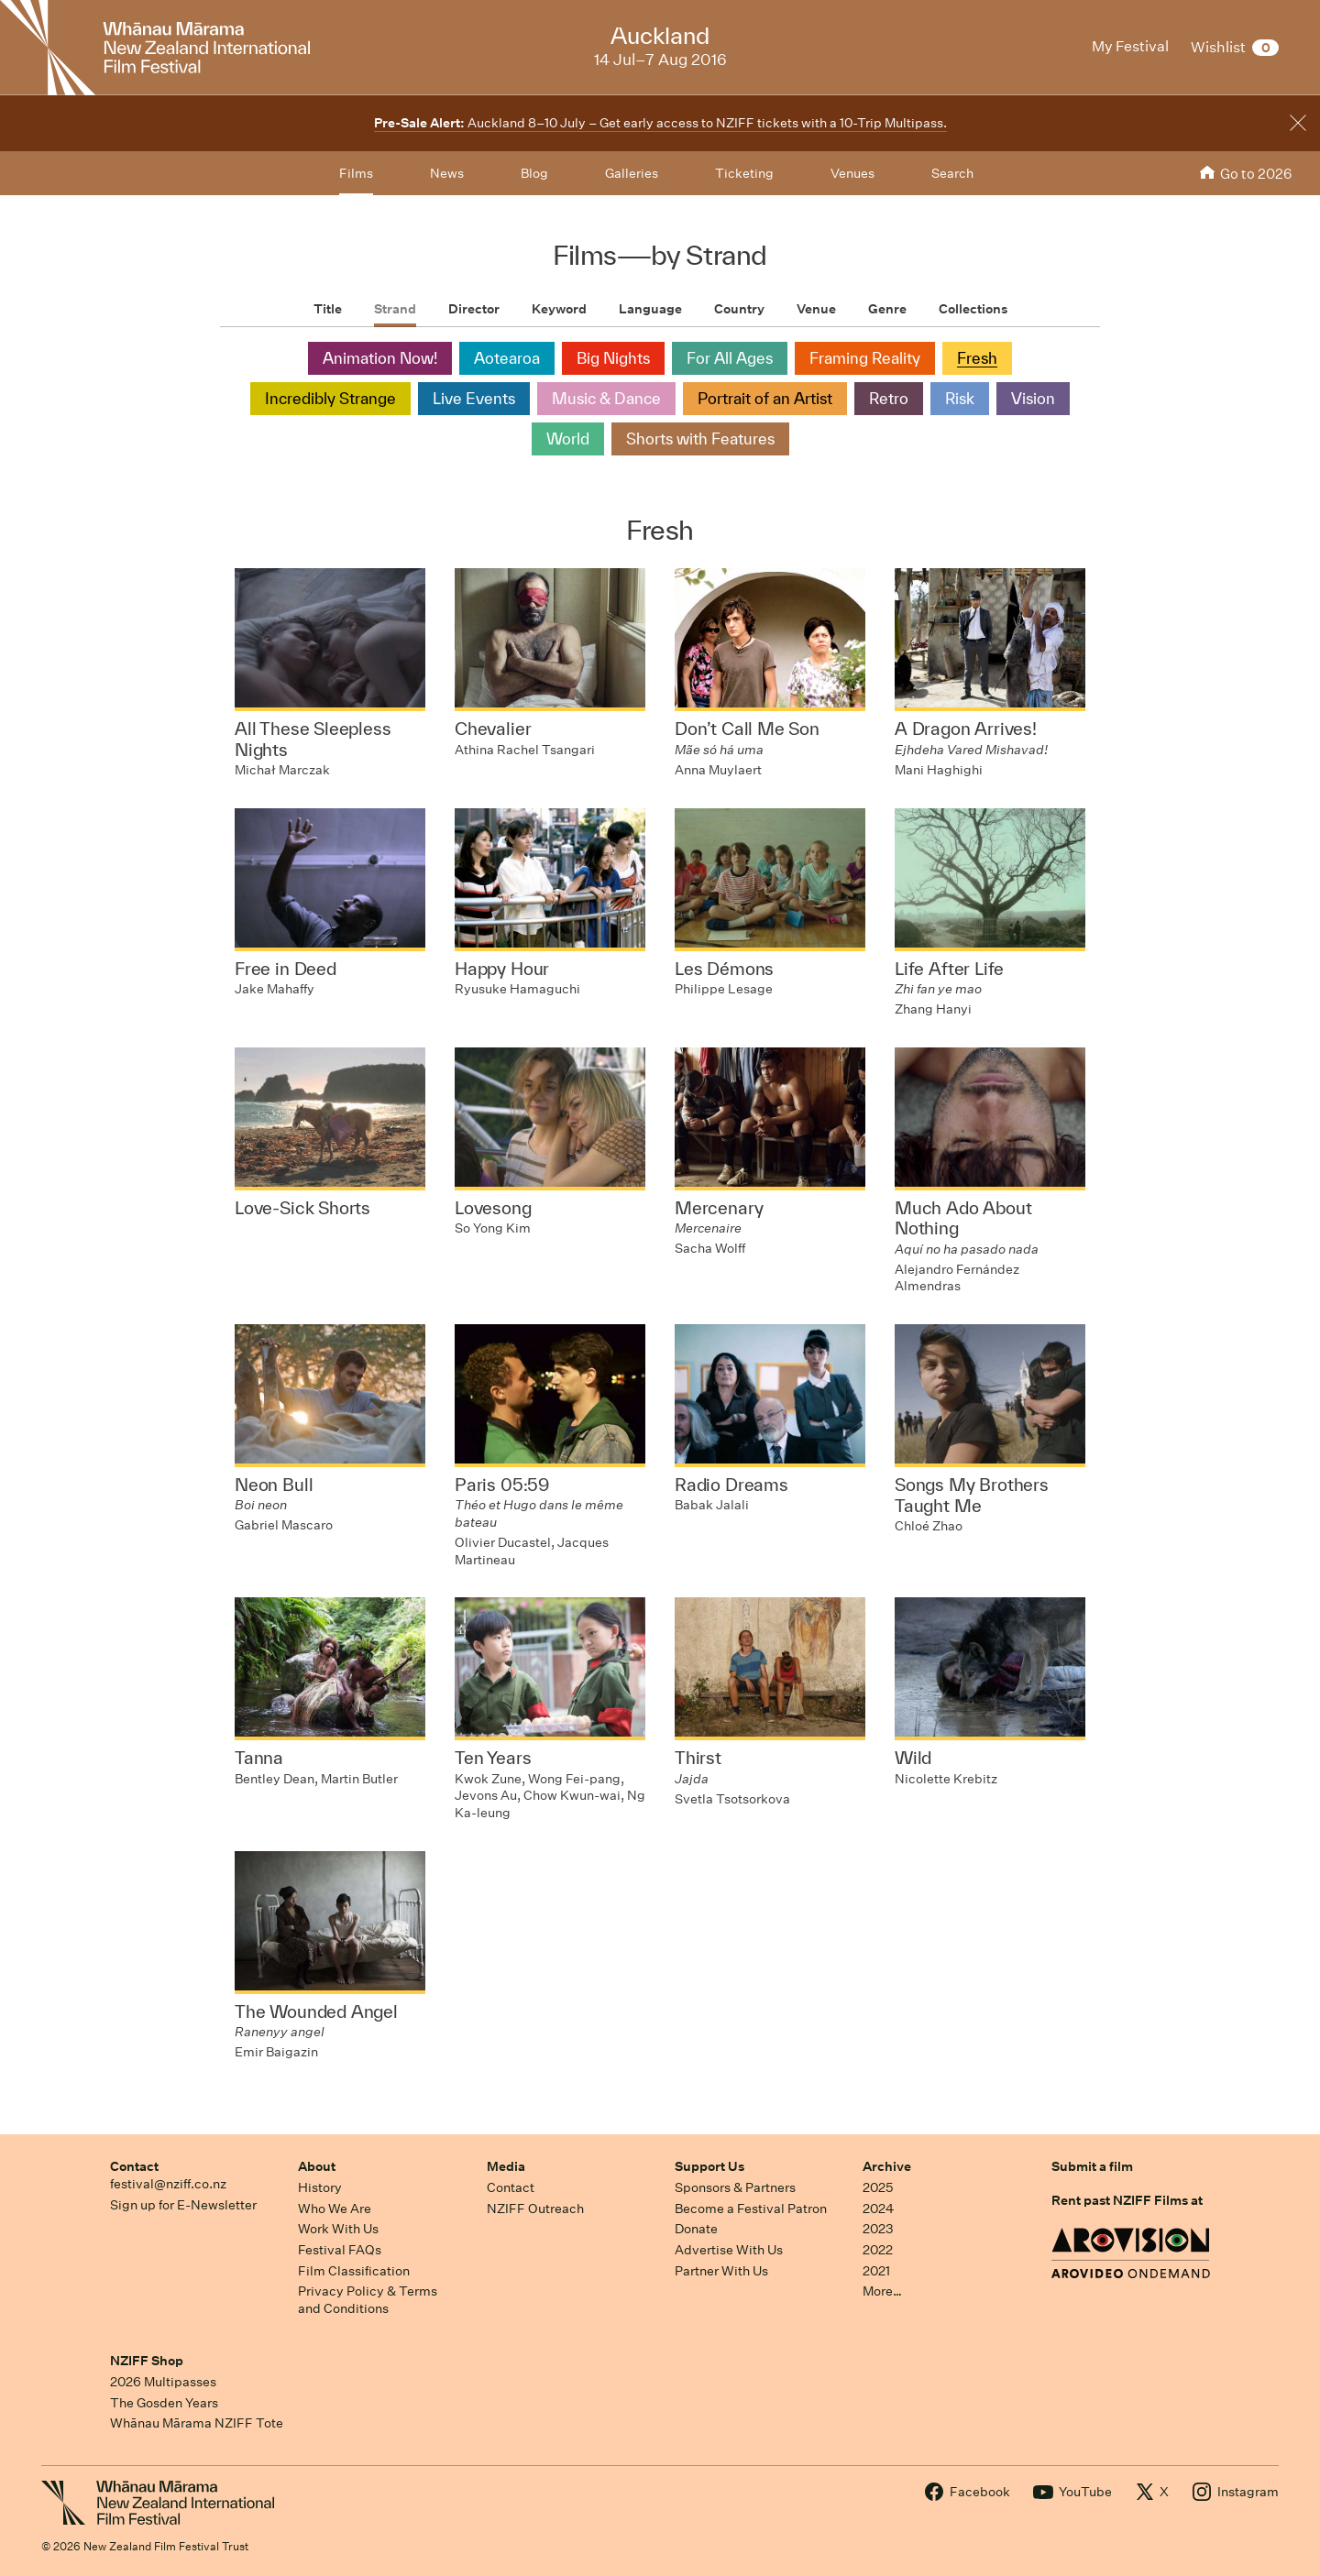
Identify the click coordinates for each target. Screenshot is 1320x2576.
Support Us (709, 2166)
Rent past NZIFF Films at (1127, 2200)
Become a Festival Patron (751, 2208)
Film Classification (354, 2271)
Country (739, 309)
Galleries (631, 173)
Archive (887, 2166)
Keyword (559, 309)
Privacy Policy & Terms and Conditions (367, 2300)
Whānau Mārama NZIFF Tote (196, 2423)
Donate (696, 2228)
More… (882, 2291)
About (317, 2166)
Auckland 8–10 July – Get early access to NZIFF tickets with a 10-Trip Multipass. (660, 123)
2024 (878, 2208)
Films (356, 173)
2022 (878, 2250)
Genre (887, 309)
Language (650, 309)
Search (952, 173)
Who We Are (334, 2208)
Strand (395, 309)
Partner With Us (721, 2271)
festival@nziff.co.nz (168, 2184)
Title (328, 309)
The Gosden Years (164, 2403)
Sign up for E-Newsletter (183, 2205)
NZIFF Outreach (535, 2208)
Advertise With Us (729, 2250)
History (320, 2187)
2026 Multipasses (163, 2381)
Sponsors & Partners (735, 2187)
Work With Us (338, 2228)
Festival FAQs (339, 2250)
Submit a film (1092, 2166)
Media (506, 2166)
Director (474, 309)
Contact (134, 2166)
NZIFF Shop (146, 2360)
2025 (878, 2187)
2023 (878, 2228)
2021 (876, 2271)
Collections (973, 309)
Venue (816, 309)
